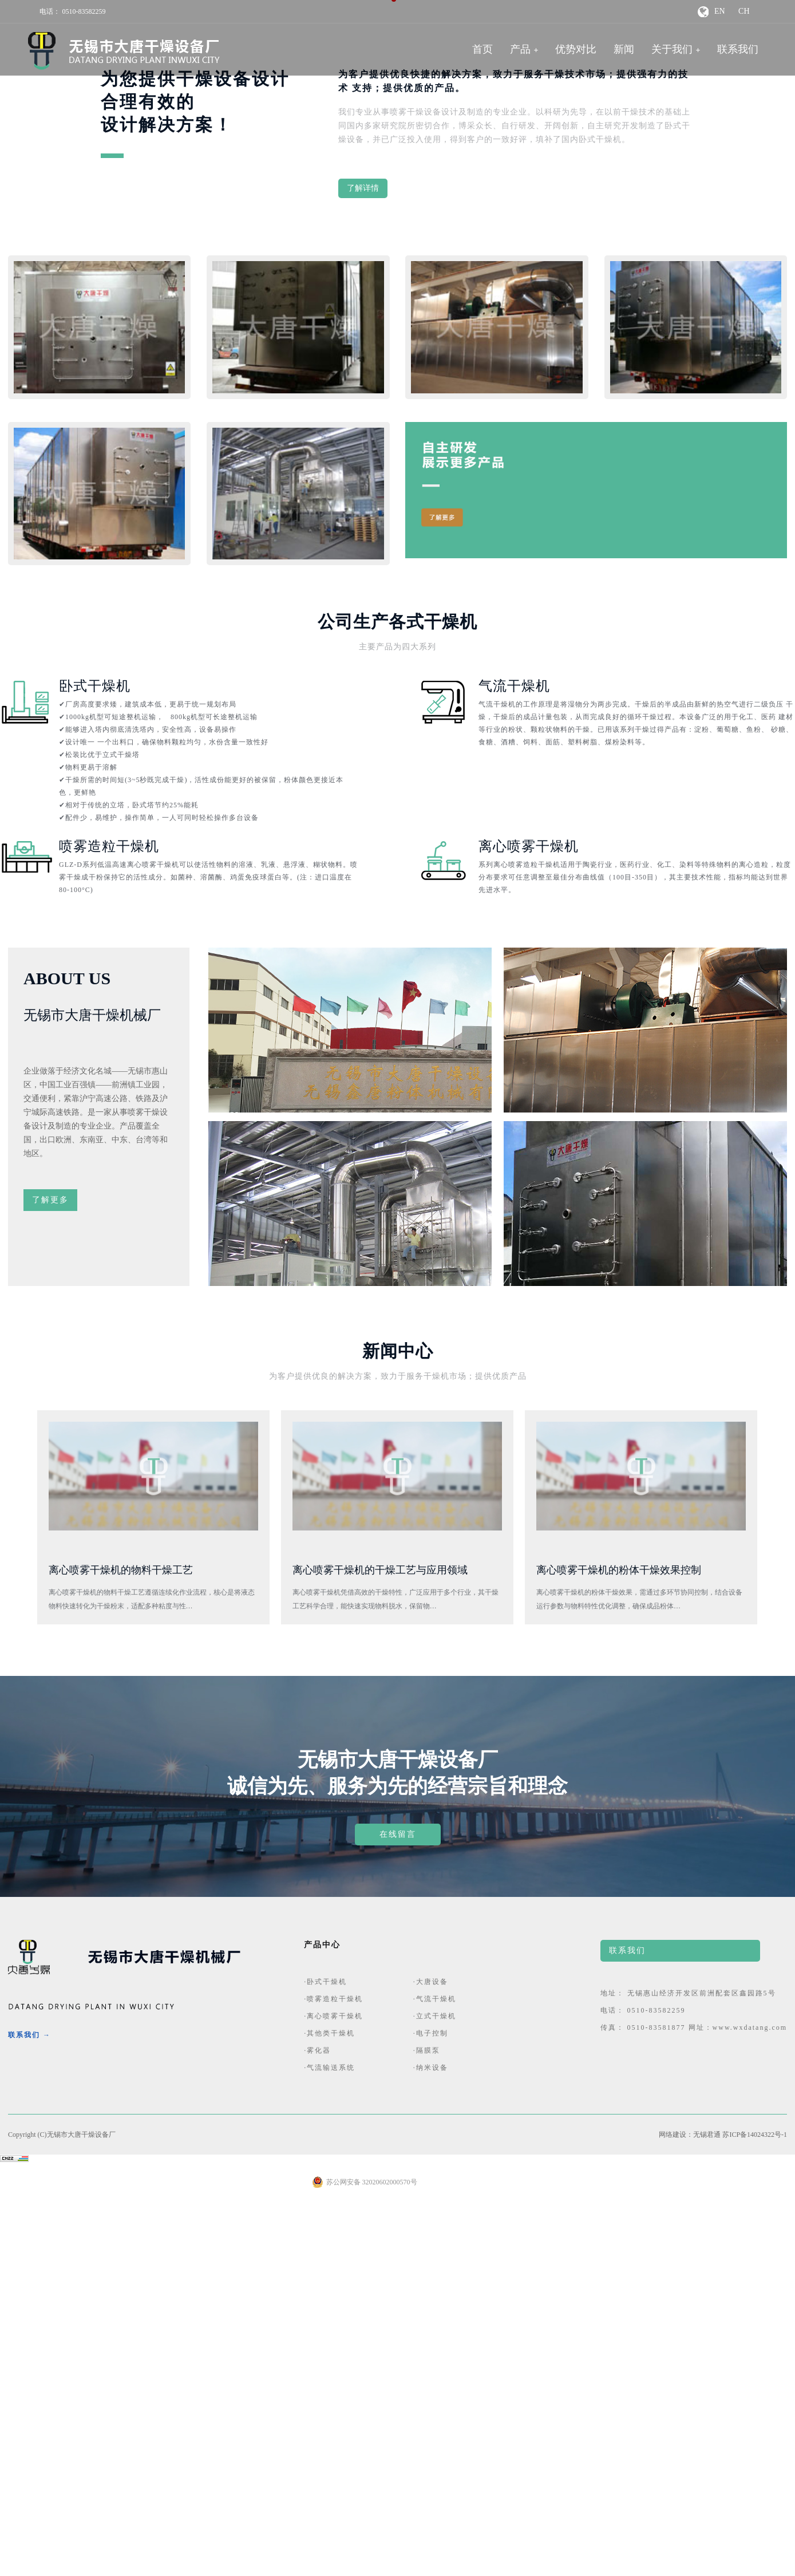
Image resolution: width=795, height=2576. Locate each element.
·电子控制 (430, 2407)
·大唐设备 (430, 2356)
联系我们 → (29, 2409)
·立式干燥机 (434, 2390)
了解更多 (50, 1573)
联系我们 (737, 49)
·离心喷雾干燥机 (333, 2390)
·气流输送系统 (329, 2441)
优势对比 (575, 49)
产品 (520, 49)
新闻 (624, 49)
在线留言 (397, 2208)
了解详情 (363, 562)
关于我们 (672, 49)
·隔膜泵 (426, 2424)
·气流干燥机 (434, 2373)
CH (743, 11)
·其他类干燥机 (329, 2407)
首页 (482, 49)
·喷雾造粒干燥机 (333, 2373)
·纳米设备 (430, 2441)
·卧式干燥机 (325, 2356)
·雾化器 (317, 2424)
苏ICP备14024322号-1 (754, 2508)
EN (719, 11)
